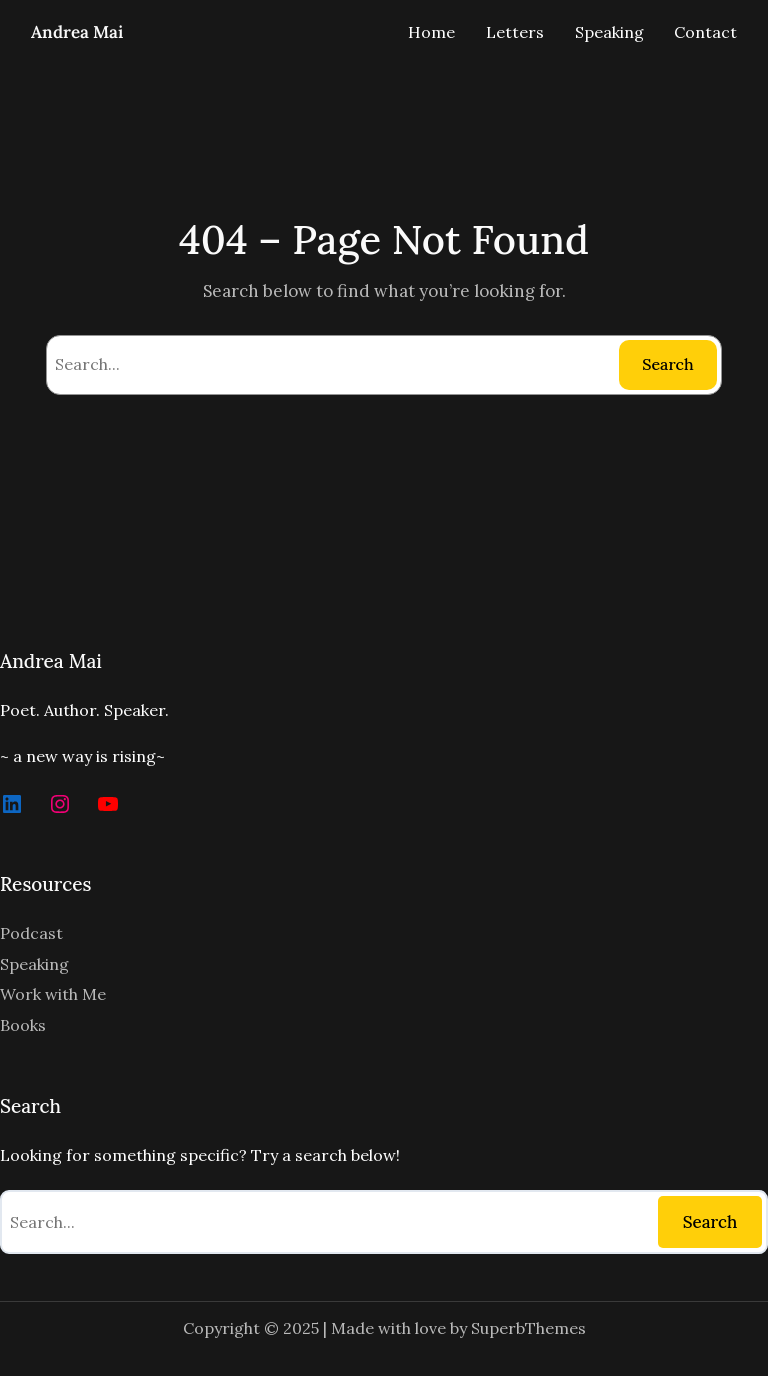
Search (667, 364)
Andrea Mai (77, 32)
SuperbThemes (528, 1328)
